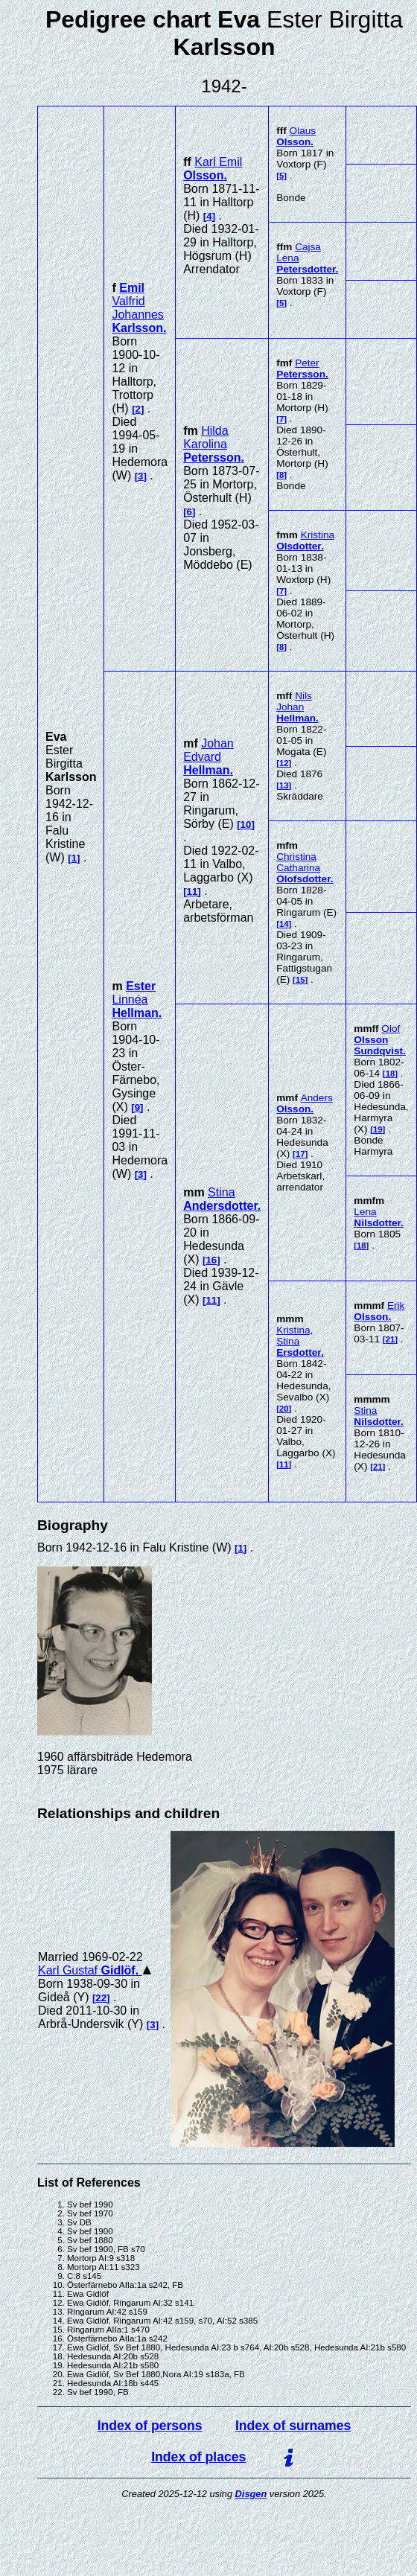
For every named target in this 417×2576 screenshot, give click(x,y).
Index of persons (150, 2425)
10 (246, 824)
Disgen (251, 2493)
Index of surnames (293, 2425)
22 (100, 1997)
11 (192, 891)
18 (390, 1073)
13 (284, 785)
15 (300, 979)
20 (284, 1408)
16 (211, 1260)
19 (378, 1129)
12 (284, 763)
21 (390, 1339)
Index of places (198, 2456)
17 (300, 1154)
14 (284, 923)
